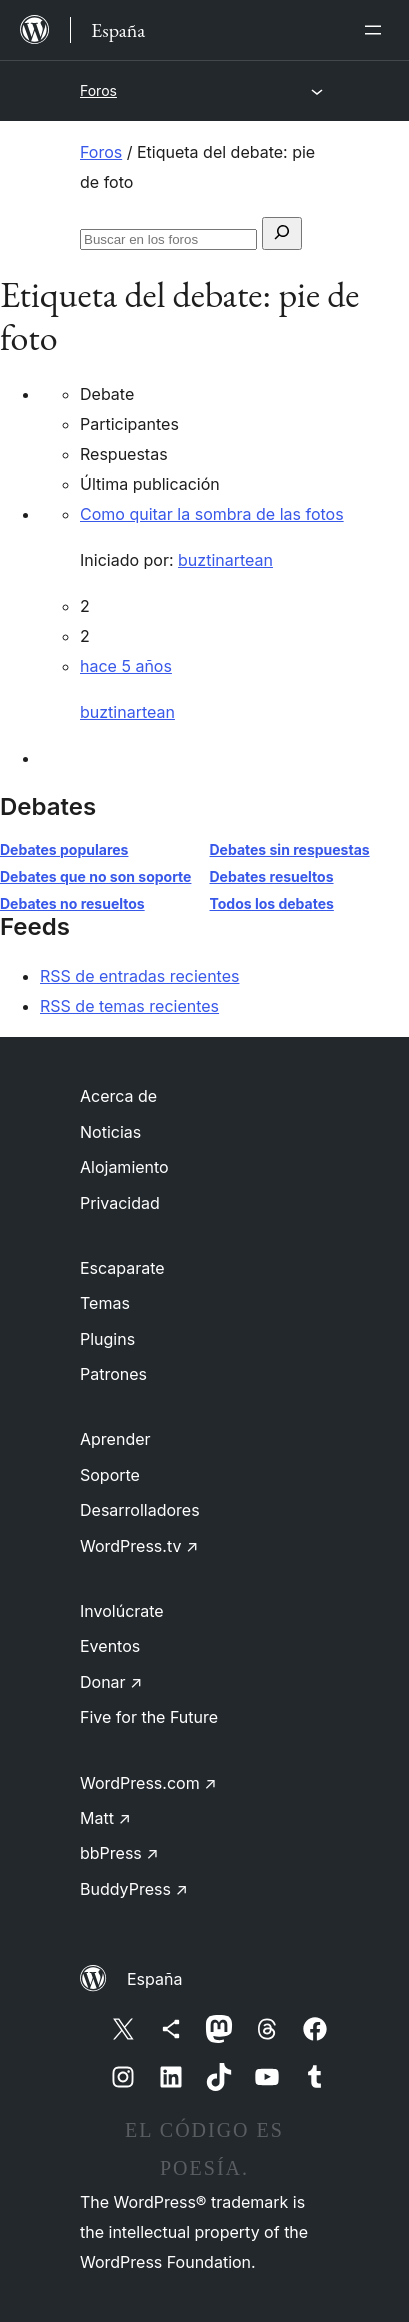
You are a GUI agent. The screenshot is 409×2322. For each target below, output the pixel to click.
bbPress (119, 1853)
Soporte (110, 1475)
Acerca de (118, 1096)
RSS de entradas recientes (139, 976)
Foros (98, 90)
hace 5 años (126, 666)
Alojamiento (124, 1167)
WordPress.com (148, 1783)
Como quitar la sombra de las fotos (212, 514)
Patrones (113, 1374)
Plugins (107, 1339)
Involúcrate (122, 1611)
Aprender (115, 1439)
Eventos (110, 1646)
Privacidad (120, 1203)
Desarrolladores (140, 1510)
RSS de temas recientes (129, 1006)
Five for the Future (149, 1717)
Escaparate (122, 1268)
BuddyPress (134, 1889)
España (154, 1979)
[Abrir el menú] (377, 30)
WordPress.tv (139, 1546)
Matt (105, 1818)
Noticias (110, 1132)
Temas (105, 1303)
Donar (111, 1682)
